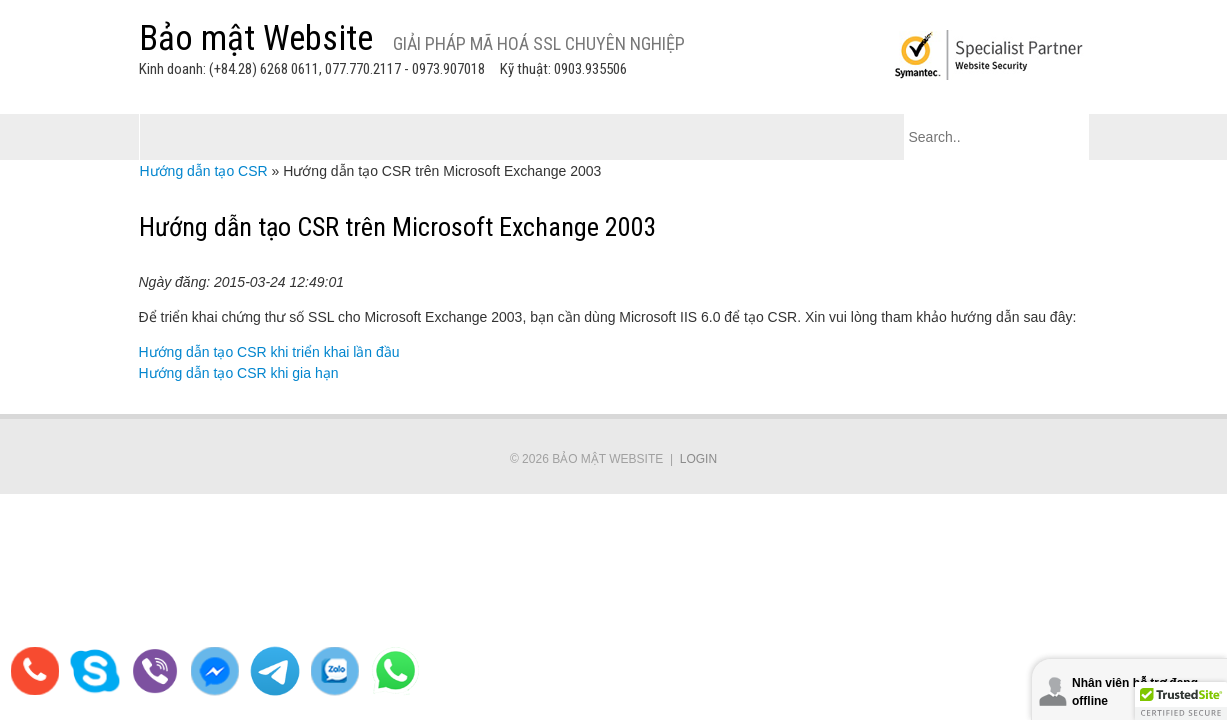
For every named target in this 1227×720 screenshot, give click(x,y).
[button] (1181, 701)
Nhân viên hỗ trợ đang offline (1135, 692)
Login (698, 459)
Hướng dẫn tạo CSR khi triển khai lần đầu (269, 352)
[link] (614, 583)
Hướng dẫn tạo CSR (204, 171)
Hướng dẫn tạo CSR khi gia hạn (239, 373)
